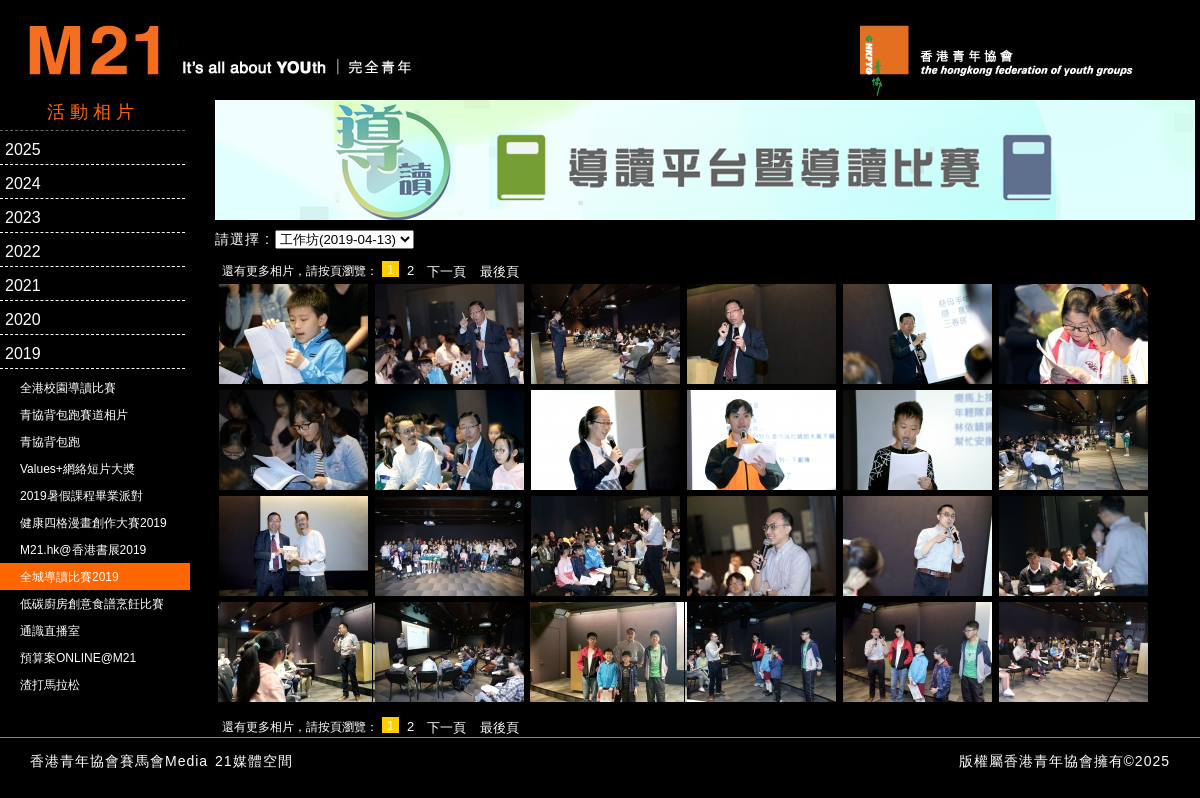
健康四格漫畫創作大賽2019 (93, 523)
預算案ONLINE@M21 (78, 658)
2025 (23, 149)
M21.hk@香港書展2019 (83, 550)
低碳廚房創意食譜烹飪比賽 (92, 604)
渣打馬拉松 (50, 685)
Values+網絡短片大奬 (77, 469)
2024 (23, 183)
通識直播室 (50, 631)
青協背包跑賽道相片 (74, 415)
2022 (23, 251)
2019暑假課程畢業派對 (81, 496)
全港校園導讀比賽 (68, 388)
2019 (23, 353)
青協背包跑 (50, 442)
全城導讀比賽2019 (69, 577)
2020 (23, 319)
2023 (23, 217)
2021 (23, 285)
